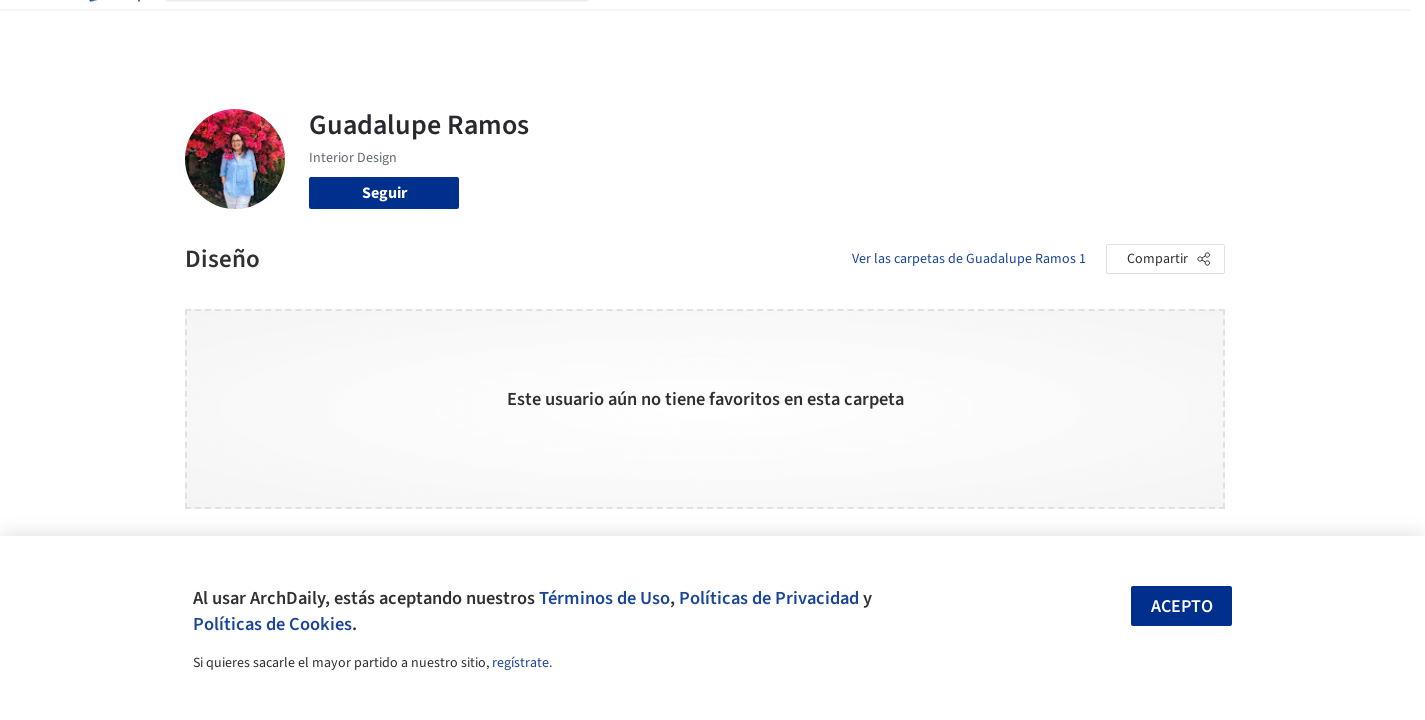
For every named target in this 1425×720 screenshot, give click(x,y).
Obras (629, 28)
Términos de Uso (604, 598)
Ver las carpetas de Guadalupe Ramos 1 (969, 259)
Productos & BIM (805, 28)
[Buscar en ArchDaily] (393, 28)
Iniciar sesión (1081, 28)
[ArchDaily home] (113, 28)
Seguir (384, 193)
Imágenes (699, 28)
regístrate (520, 663)
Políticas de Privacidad (769, 598)
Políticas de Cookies (272, 624)
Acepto (1182, 606)
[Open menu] (1313, 28)
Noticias (906, 28)
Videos (973, 28)
